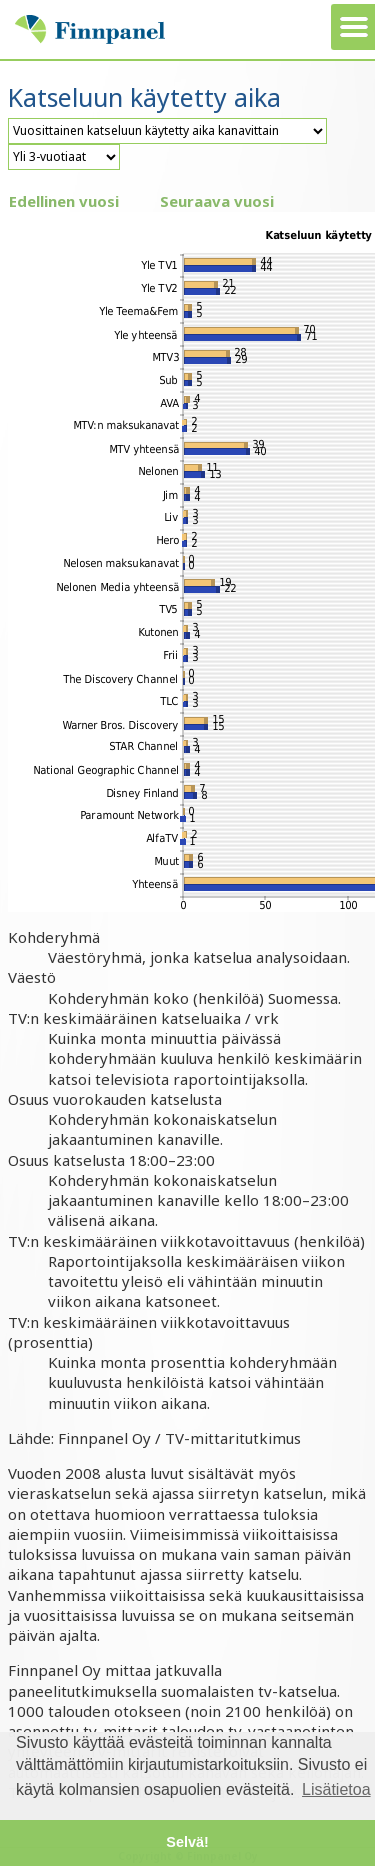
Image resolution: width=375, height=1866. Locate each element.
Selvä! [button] (187, 1842)
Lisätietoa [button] (336, 1789)
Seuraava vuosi (217, 201)
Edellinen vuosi (64, 201)
